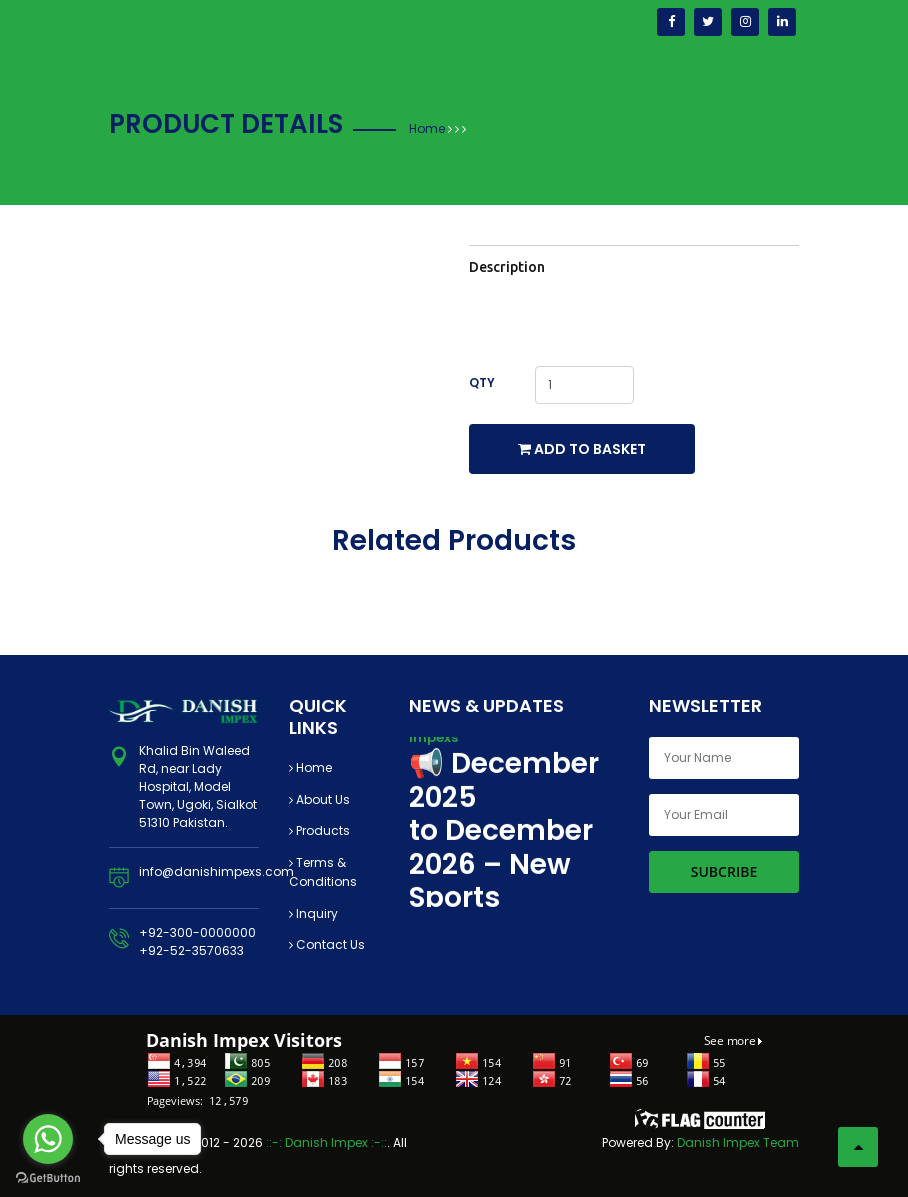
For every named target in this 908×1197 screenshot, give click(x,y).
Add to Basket (582, 449)
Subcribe (724, 871)
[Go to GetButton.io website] (48, 1177)
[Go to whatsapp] (48, 1139)
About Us (319, 799)
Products (319, 830)
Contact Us (327, 944)
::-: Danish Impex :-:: (326, 1142)
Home (427, 128)
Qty (482, 382)
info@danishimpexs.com (216, 871)
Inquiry (313, 913)
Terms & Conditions (323, 872)
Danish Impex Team (738, 1142)
